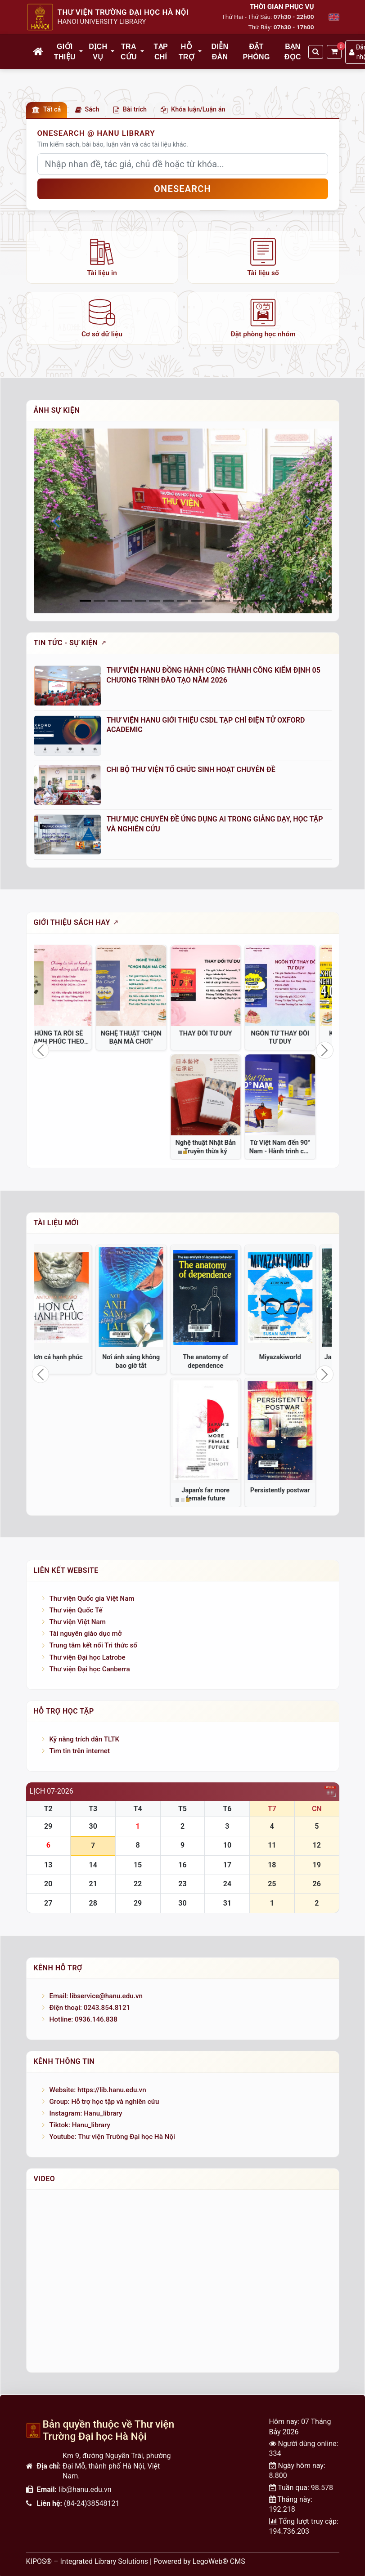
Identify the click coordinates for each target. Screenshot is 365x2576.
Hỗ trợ (186, 51)
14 (93, 1865)
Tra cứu (129, 51)
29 (48, 1826)
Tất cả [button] (46, 109)
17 (227, 1865)
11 (272, 1845)
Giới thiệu (65, 51)
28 (93, 1903)
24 (227, 1884)
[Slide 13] (265, 601)
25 (272, 1884)
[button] (81, 52)
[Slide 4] (140, 601)
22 (138, 1884)
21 (93, 1884)
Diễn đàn (220, 51)
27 (48, 1903)
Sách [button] (87, 109)
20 (48, 1884)
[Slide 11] (238, 601)
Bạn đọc (292, 51)
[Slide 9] (210, 601)
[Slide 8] (196, 601)
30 (93, 1826)
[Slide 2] (113, 601)
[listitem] (102, 257)
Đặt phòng (256, 51)
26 (317, 1884)
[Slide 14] (279, 601)
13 (48, 1865)
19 (317, 1865)
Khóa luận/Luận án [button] (193, 109)
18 (272, 1865)
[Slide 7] (182, 601)
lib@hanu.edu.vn (85, 2489)
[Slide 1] (99, 601)
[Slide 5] (154, 601)
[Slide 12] (252, 601)
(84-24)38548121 (91, 2503)
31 (227, 1903)
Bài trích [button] (130, 109)
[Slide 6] (168, 601)
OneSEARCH (182, 188)
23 (182, 1884)
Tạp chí (161, 51)
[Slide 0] (85, 601)
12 (317, 1845)
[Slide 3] (126, 601)
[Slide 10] (224, 601)
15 (138, 1865)
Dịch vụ (98, 51)
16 (182, 1865)
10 (227, 1845)
